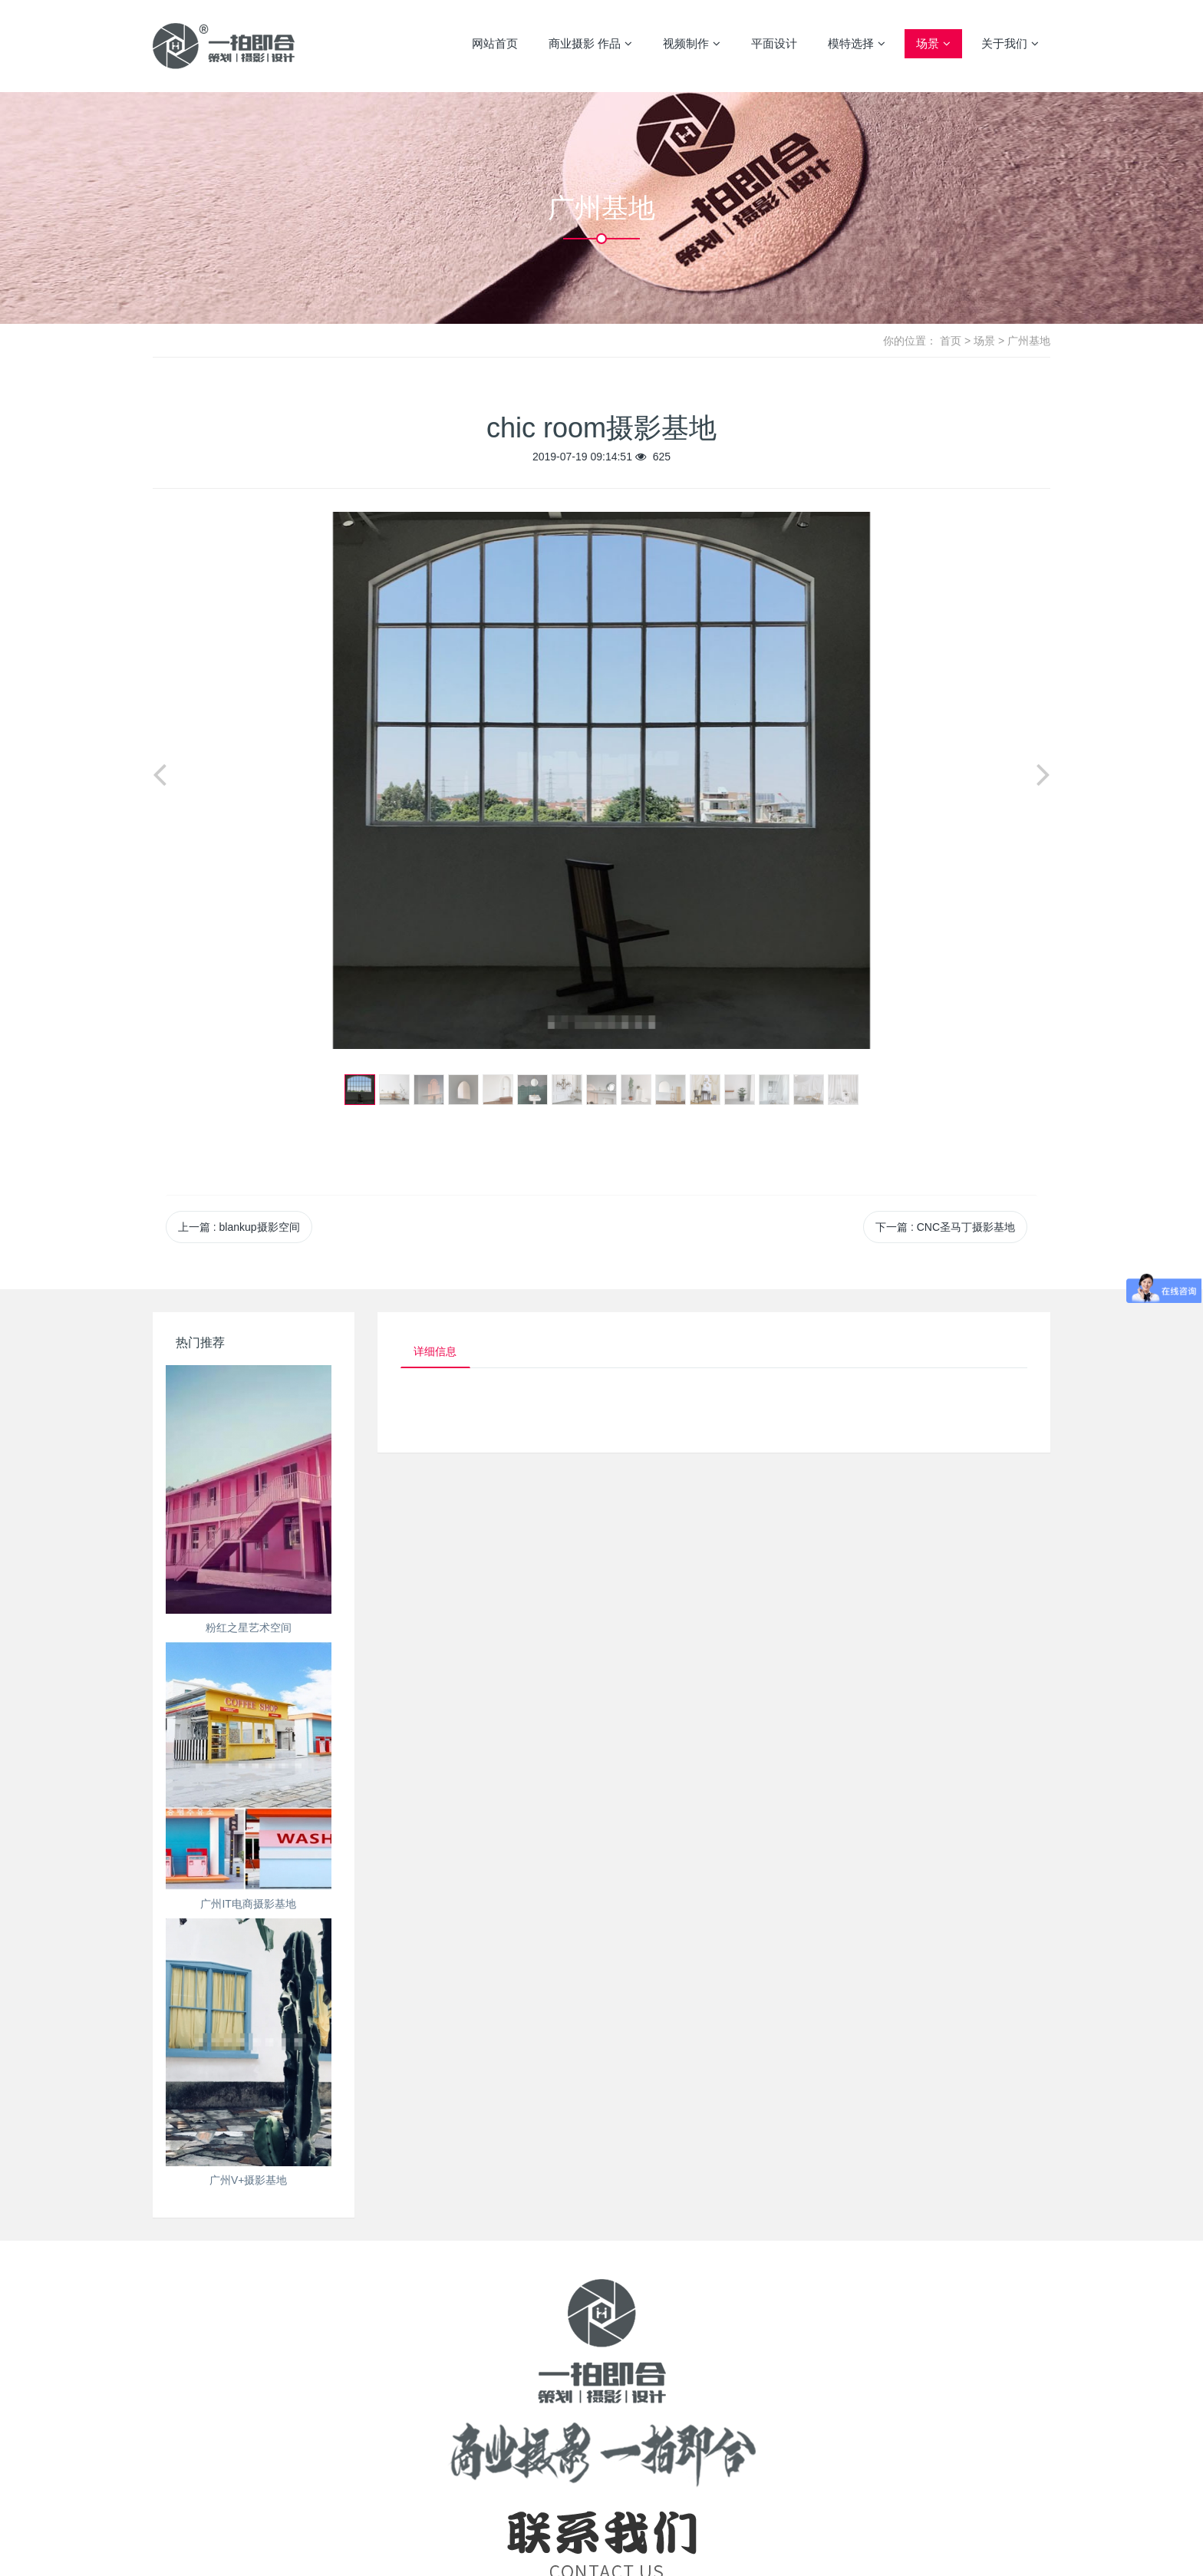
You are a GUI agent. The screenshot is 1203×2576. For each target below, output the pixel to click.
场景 (933, 43)
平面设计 (774, 43)
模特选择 (856, 43)
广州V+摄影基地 (248, 2180)
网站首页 (495, 43)
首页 (950, 341)
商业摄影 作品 (590, 43)
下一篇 (945, 1227)
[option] (601, 780)
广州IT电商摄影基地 (247, 1904)
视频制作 (691, 43)
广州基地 (1028, 341)
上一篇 (239, 1227)
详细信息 (438, 1352)
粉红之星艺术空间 (249, 1627)
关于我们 (1010, 43)
